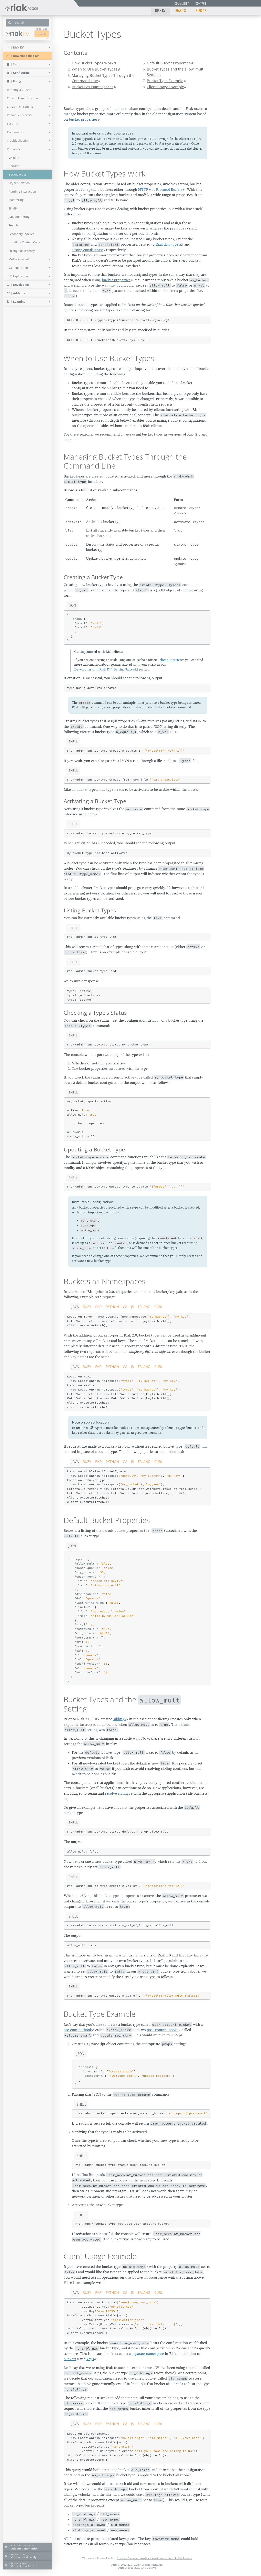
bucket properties (83, 119)
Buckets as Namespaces (92, 86)
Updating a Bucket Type (94, 1149)
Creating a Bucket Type (93, 577)
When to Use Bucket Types (94, 69)
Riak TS (180, 10)
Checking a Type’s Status (95, 1012)
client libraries (170, 660)
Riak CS (201, 10)
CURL (158, 1307)
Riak (17, 33)
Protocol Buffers (169, 189)
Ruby (87, 1307)
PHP (98, 1307)
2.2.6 (42, 33)
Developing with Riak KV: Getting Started (105, 669)
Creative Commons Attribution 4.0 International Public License (154, 2558)
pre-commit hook (78, 2030)
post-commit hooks (162, 2030)
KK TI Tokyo (148, 2567)
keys (90, 2359)
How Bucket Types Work (92, 63)
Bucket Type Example (165, 80)
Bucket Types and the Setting (122, 1704)
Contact (200, 3)
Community (181, 3)
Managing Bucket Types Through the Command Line (103, 78)
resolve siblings (117, 1793)
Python (112, 1307)
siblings (119, 1719)
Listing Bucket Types (90, 910)
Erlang (144, 1307)
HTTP (143, 189)
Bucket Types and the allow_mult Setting (175, 72)
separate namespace (148, 2354)
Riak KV (160, 10)
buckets (70, 2359)
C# (125, 1307)
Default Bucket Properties (169, 63)
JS (132, 1307)
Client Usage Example (165, 86)
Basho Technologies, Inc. (148, 2564)
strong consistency (87, 250)
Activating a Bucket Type (95, 801)
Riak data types (168, 244)
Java (75, 1307)
